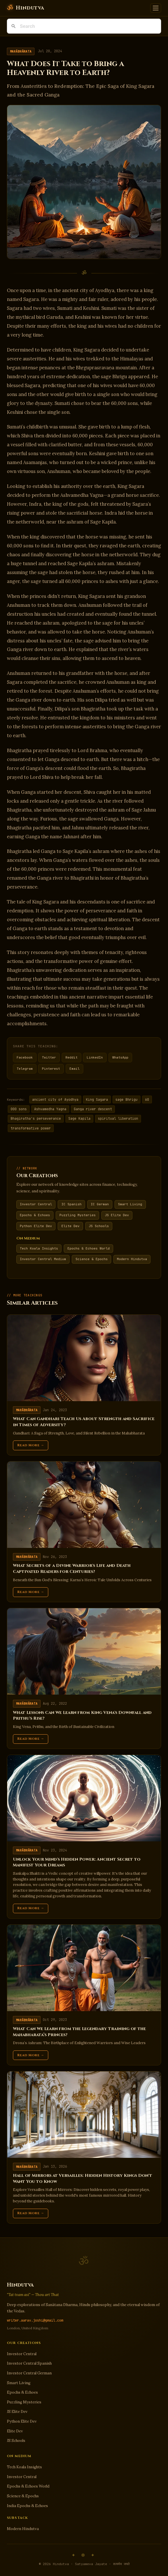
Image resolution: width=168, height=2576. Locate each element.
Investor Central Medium (43, 1259)
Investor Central (36, 1204)
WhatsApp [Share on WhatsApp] (120, 1057)
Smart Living (130, 1204)
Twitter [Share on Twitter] (49, 1057)
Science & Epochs (92, 1259)
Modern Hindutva (132, 1259)
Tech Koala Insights (39, 1248)
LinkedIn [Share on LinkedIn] (95, 1057)
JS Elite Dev (117, 1215)
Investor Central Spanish (29, 2363)
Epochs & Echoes (35, 1215)
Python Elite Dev (36, 1226)
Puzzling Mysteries (77, 1215)
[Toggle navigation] (155, 8)
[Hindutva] (25, 8)
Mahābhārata (21, 51)
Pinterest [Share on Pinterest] (51, 1069)
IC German (100, 1204)
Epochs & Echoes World (88, 1248)
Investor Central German (29, 2373)
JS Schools (99, 1226)
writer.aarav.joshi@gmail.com (35, 2320)
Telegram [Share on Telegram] (25, 1069)
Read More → (30, 1445)
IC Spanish (71, 1204)
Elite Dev (70, 1226)
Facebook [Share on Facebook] (25, 1057)
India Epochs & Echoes (27, 2505)
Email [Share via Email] (74, 1069)
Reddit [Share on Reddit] (71, 1057)
